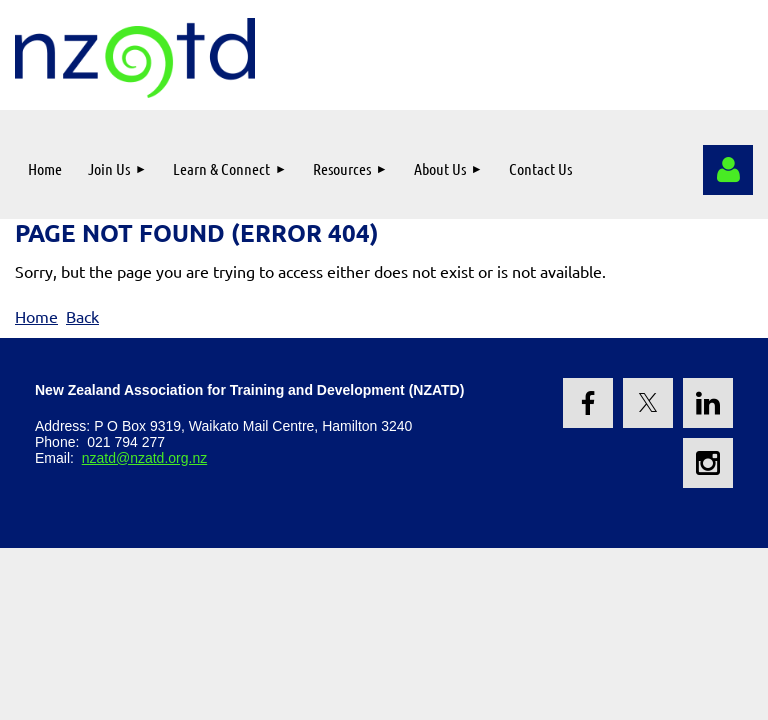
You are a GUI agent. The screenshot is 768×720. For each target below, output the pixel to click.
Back (82, 316)
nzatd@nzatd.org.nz (145, 458)
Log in (728, 170)
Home (36, 316)
